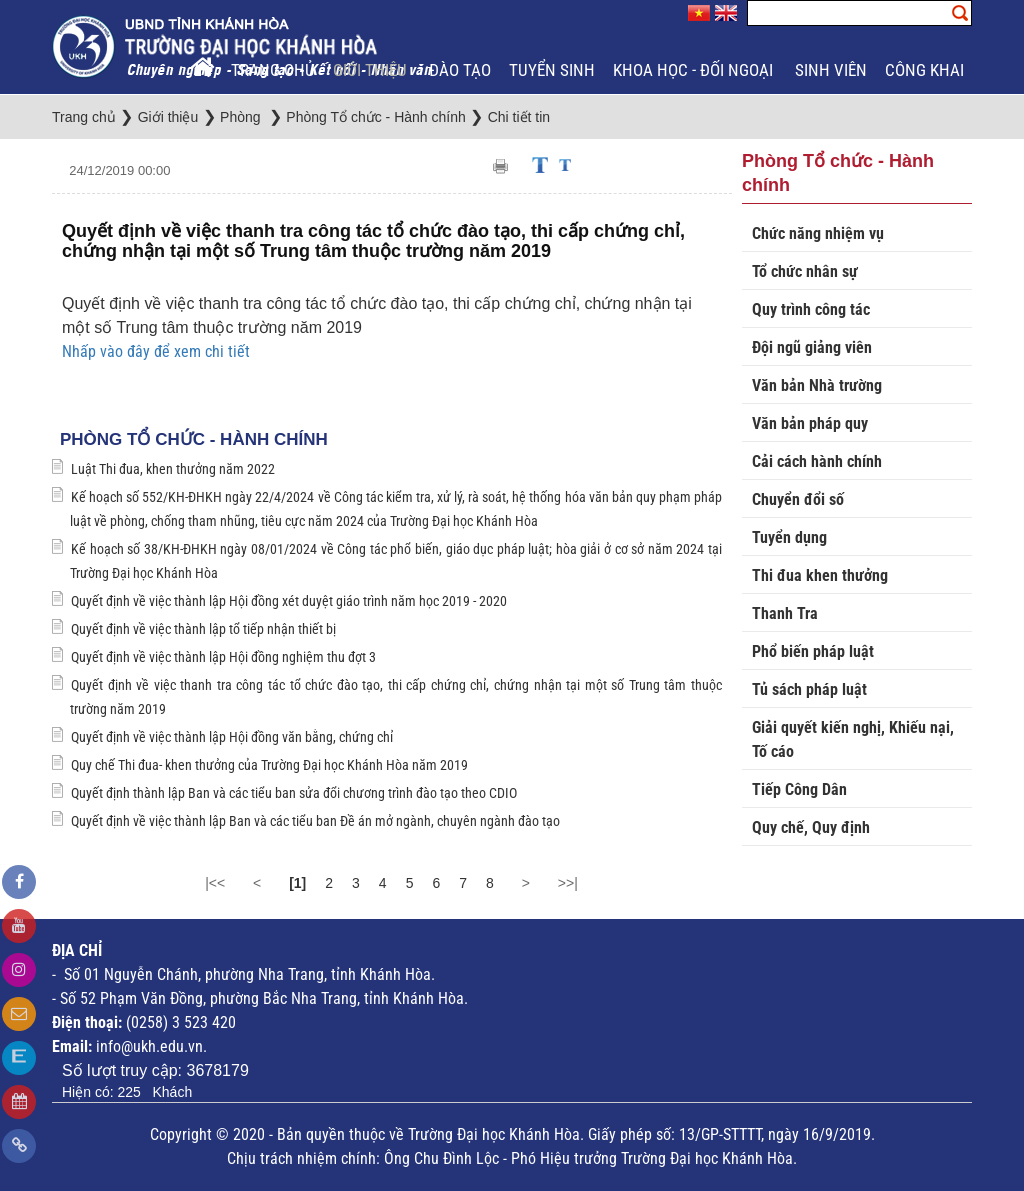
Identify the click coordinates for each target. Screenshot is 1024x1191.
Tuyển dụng (789, 537)
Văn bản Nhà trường (817, 385)
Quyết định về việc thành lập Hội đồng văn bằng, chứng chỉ (232, 737)
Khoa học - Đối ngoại (695, 70)
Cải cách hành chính (817, 461)
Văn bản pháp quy (810, 423)
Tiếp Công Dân (799, 789)
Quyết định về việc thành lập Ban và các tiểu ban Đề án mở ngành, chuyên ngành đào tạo (315, 821)
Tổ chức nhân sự (805, 271)
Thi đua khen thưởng (820, 575)
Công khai (926, 70)
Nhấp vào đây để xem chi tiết (156, 351)
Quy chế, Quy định (811, 827)
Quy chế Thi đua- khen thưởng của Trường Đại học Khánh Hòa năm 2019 (269, 765)
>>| (568, 883)
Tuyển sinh (552, 70)
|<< (215, 883)
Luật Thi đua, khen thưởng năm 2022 (173, 469)
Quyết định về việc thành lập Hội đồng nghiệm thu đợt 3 (223, 657)
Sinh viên (831, 70)
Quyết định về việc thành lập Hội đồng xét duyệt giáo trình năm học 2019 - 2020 (289, 601)
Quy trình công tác (811, 309)
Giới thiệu (372, 70)
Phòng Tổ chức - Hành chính (194, 439)
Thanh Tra (785, 613)
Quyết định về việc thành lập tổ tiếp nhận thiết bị (203, 629)
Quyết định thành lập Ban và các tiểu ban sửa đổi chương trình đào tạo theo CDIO (294, 793)
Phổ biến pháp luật (813, 651)
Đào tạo (460, 70)
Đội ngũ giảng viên (812, 347)
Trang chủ (273, 70)
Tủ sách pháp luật (809, 689)
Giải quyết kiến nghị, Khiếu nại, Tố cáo (853, 739)
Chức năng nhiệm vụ (818, 233)
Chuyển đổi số (798, 499)
